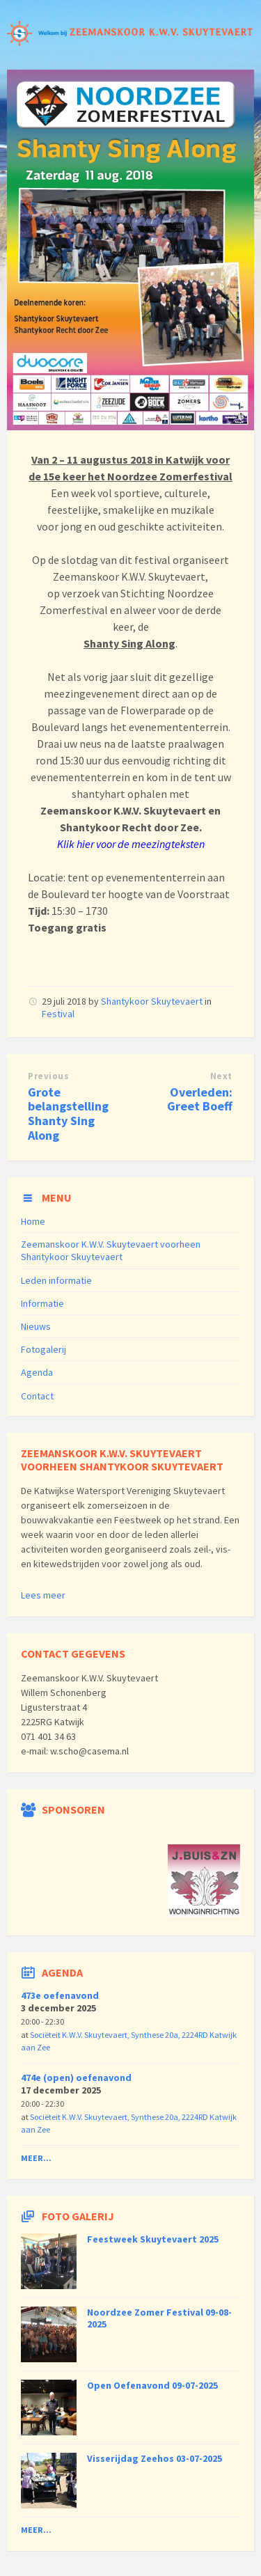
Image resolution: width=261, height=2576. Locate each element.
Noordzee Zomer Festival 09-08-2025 (159, 2318)
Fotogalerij (43, 1349)
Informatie (42, 1303)
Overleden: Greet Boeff (199, 1099)
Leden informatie (56, 1280)
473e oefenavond (60, 1995)
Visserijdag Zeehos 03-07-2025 (154, 2458)
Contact (37, 1396)
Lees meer (43, 1595)
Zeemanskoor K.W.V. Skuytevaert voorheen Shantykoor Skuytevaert (110, 1250)
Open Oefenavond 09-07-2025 (152, 2385)
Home (33, 1221)
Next (221, 1076)
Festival (58, 1013)
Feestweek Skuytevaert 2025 (153, 2239)
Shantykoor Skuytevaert (152, 1001)
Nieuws (36, 1326)
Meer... (36, 2158)
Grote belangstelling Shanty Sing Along (68, 1113)
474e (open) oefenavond (76, 2077)
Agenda (37, 1372)
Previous (48, 1076)
